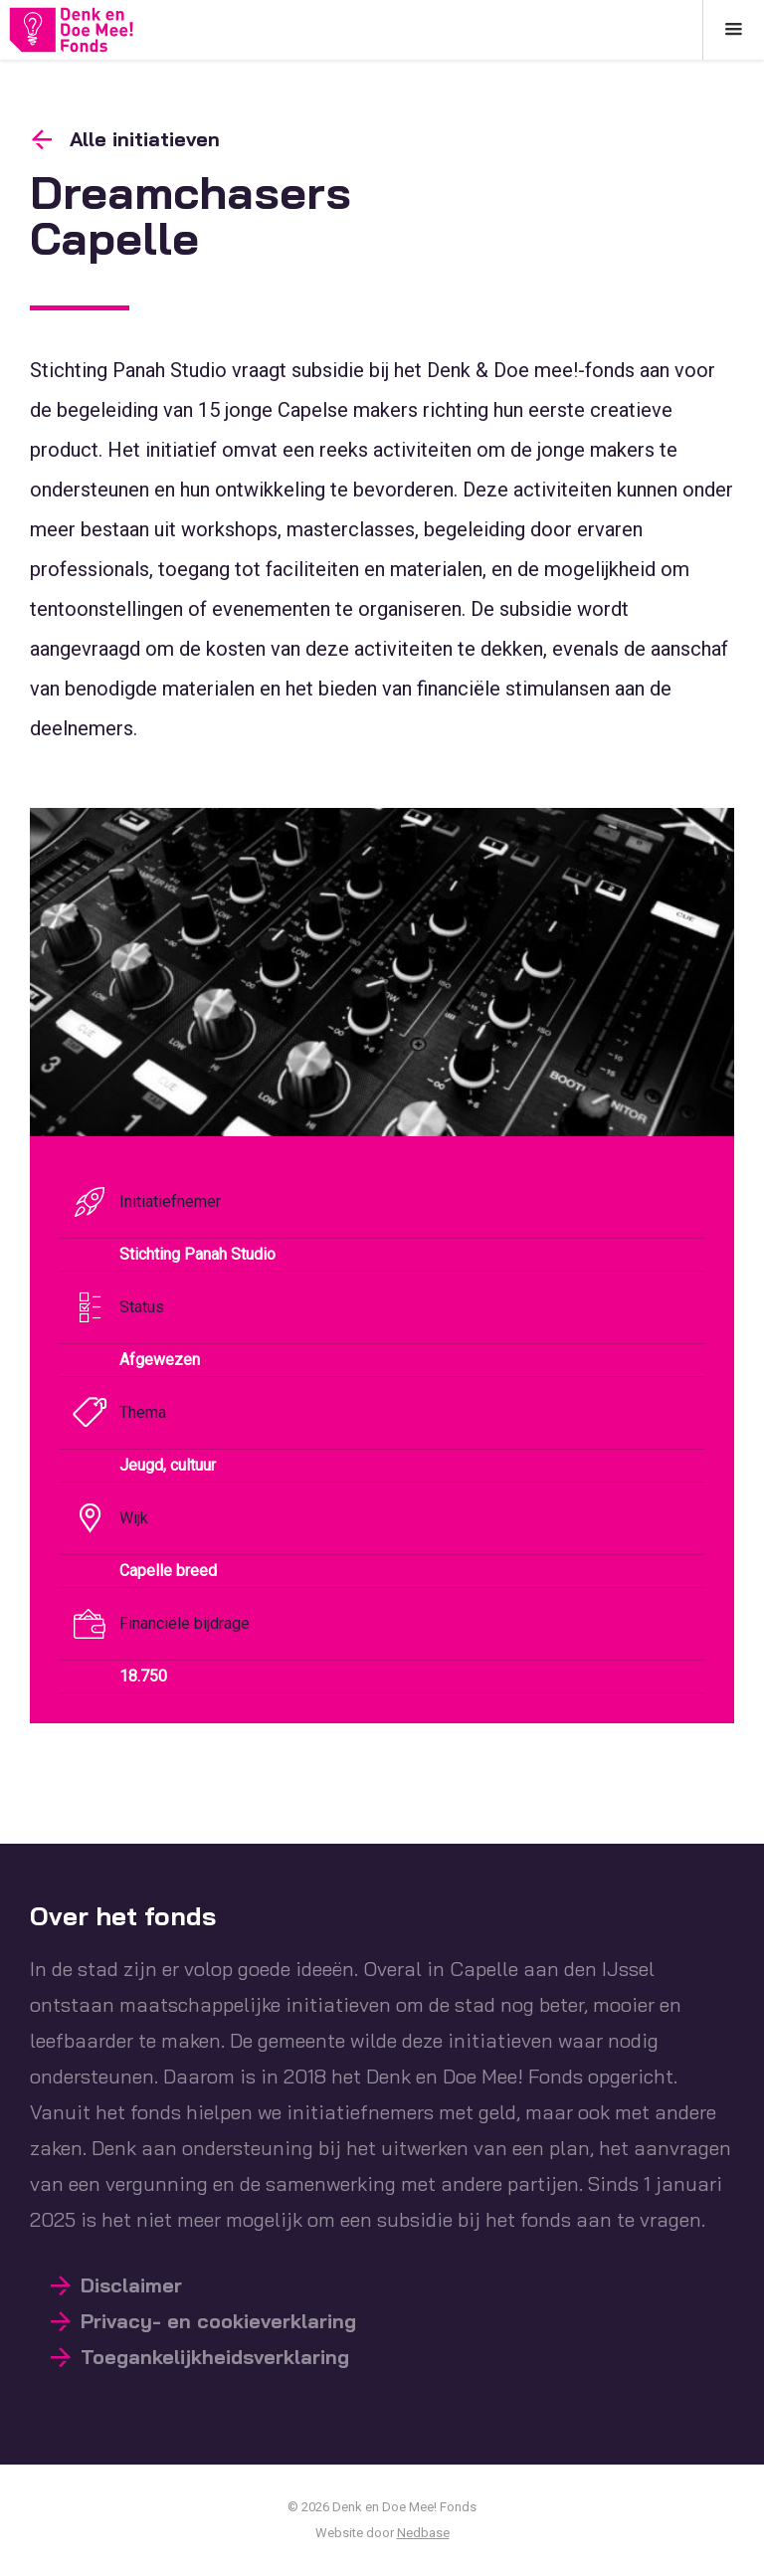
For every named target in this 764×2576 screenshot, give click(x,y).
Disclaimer (131, 2285)
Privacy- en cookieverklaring (218, 2320)
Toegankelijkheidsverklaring (215, 2356)
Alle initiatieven (145, 138)
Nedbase (423, 2532)
